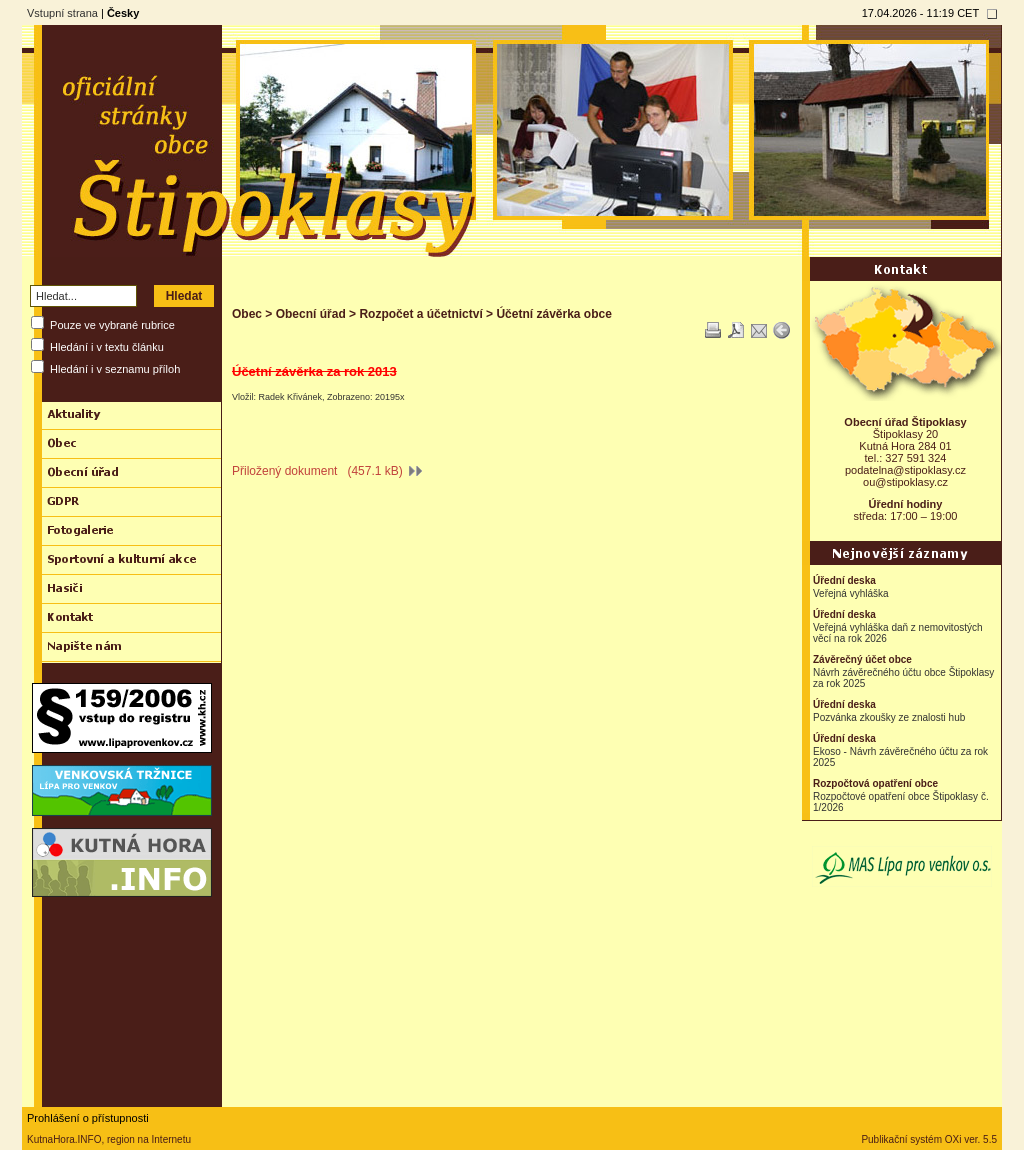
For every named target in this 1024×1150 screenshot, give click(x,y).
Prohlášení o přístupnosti (88, 1118)
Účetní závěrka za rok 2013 (314, 371)
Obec (247, 314)
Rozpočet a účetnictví (420, 314)
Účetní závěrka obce (553, 314)
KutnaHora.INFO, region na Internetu (109, 1139)
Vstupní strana (62, 13)
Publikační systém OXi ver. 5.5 (929, 1139)
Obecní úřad (311, 314)
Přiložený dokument (327, 471)
